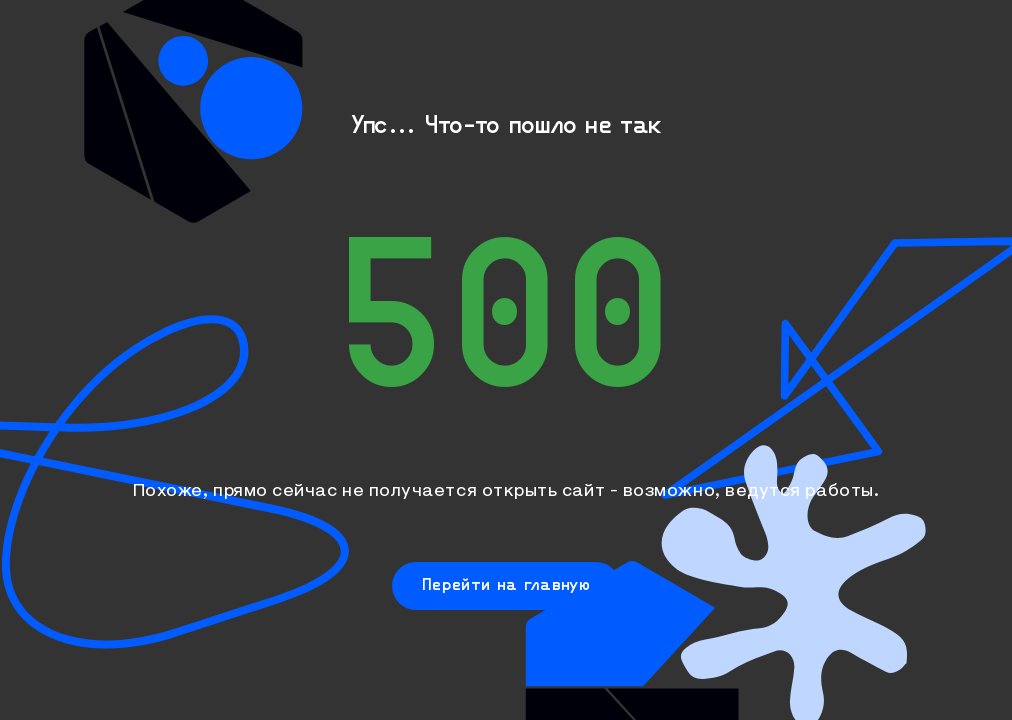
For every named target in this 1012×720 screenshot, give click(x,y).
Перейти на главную (506, 583)
